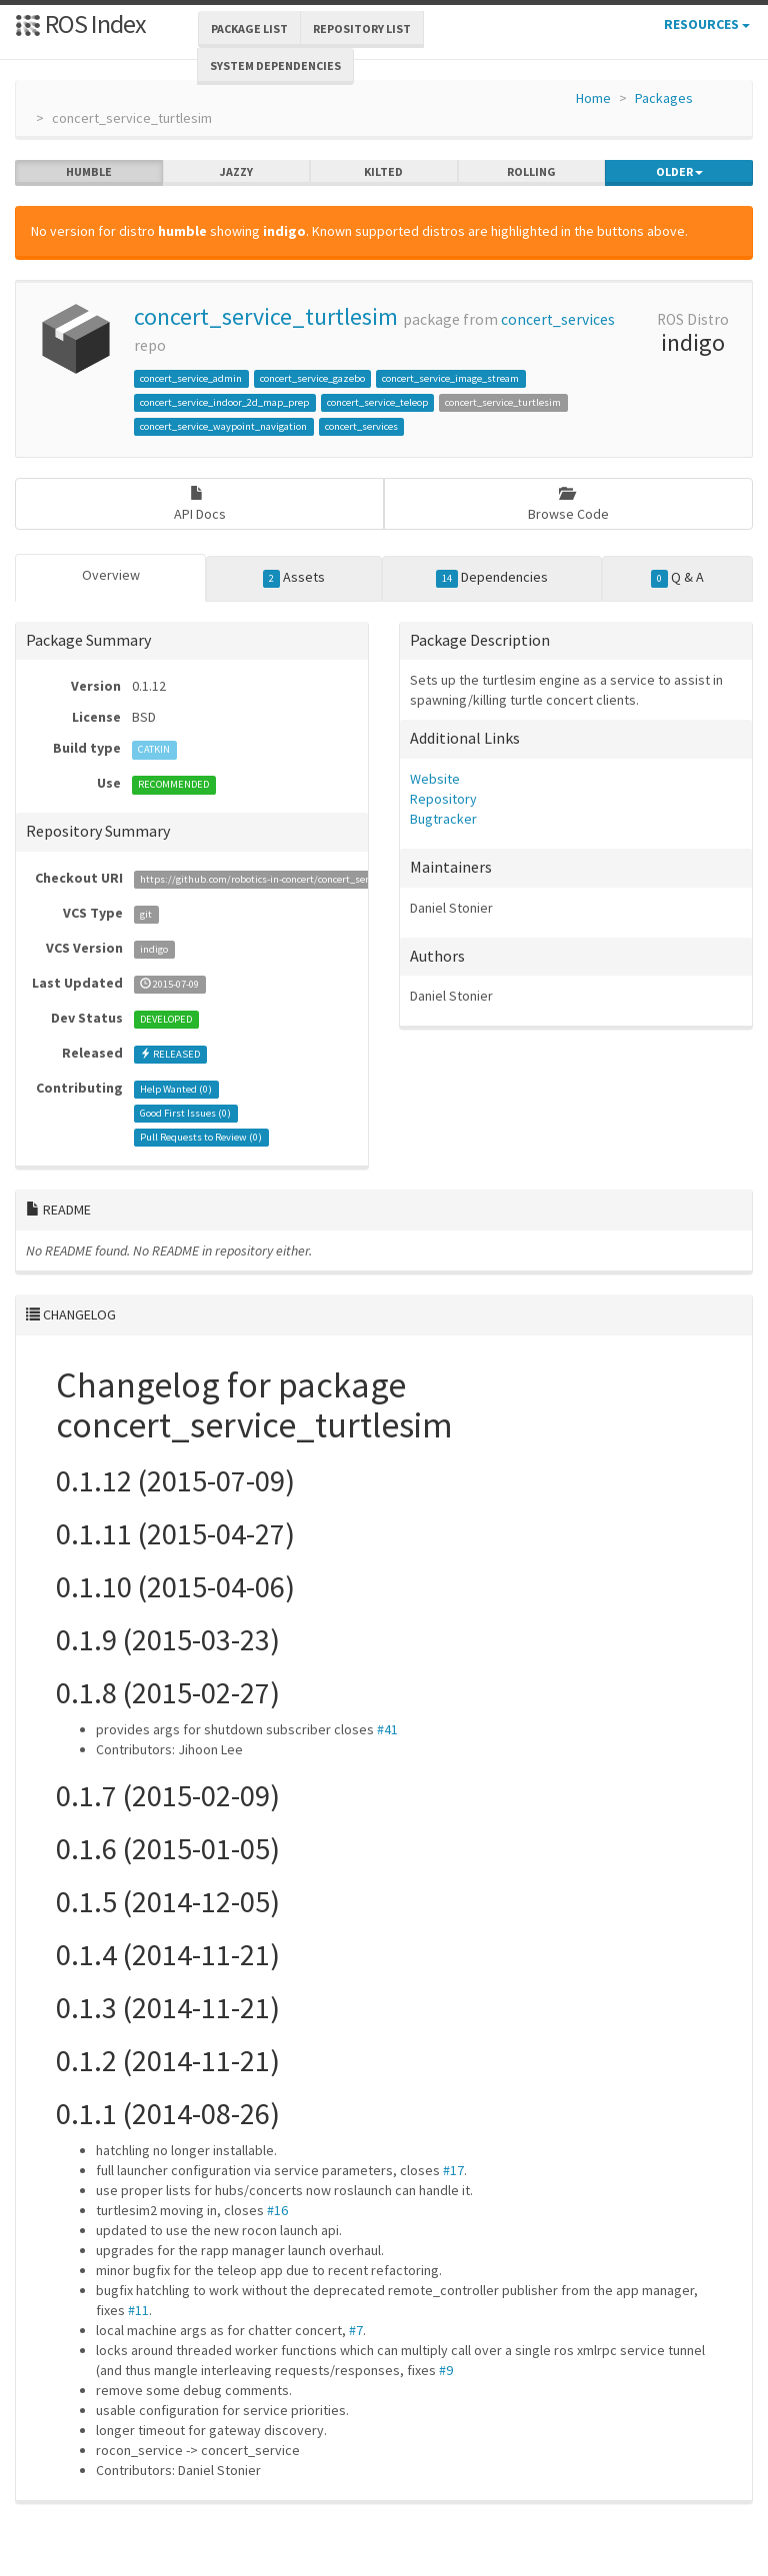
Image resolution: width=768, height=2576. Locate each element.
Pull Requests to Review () (201, 1137)
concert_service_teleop (377, 402)
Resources (707, 24)
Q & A (678, 578)
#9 (446, 2370)
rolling (531, 172)
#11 (138, 2310)
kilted (383, 172)
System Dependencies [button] (275, 65)
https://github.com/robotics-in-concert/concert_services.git (273, 879)
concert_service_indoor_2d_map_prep (224, 402)
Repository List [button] (362, 28)
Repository (443, 799)
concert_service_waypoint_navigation (223, 426)
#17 (453, 2170)
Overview (111, 575)
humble (89, 172)
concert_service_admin (191, 378)
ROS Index (80, 23)
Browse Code (568, 504)
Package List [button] (249, 28)
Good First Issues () (185, 1113)
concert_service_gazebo (312, 378)
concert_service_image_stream (450, 378)
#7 (356, 2330)
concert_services (558, 319)
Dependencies (492, 578)
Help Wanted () (176, 1089)
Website (435, 779)
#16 (277, 2210)
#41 (387, 1729)
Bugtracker (443, 819)
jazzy (236, 172)
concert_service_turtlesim (266, 316)
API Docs (200, 504)
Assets (294, 578)
